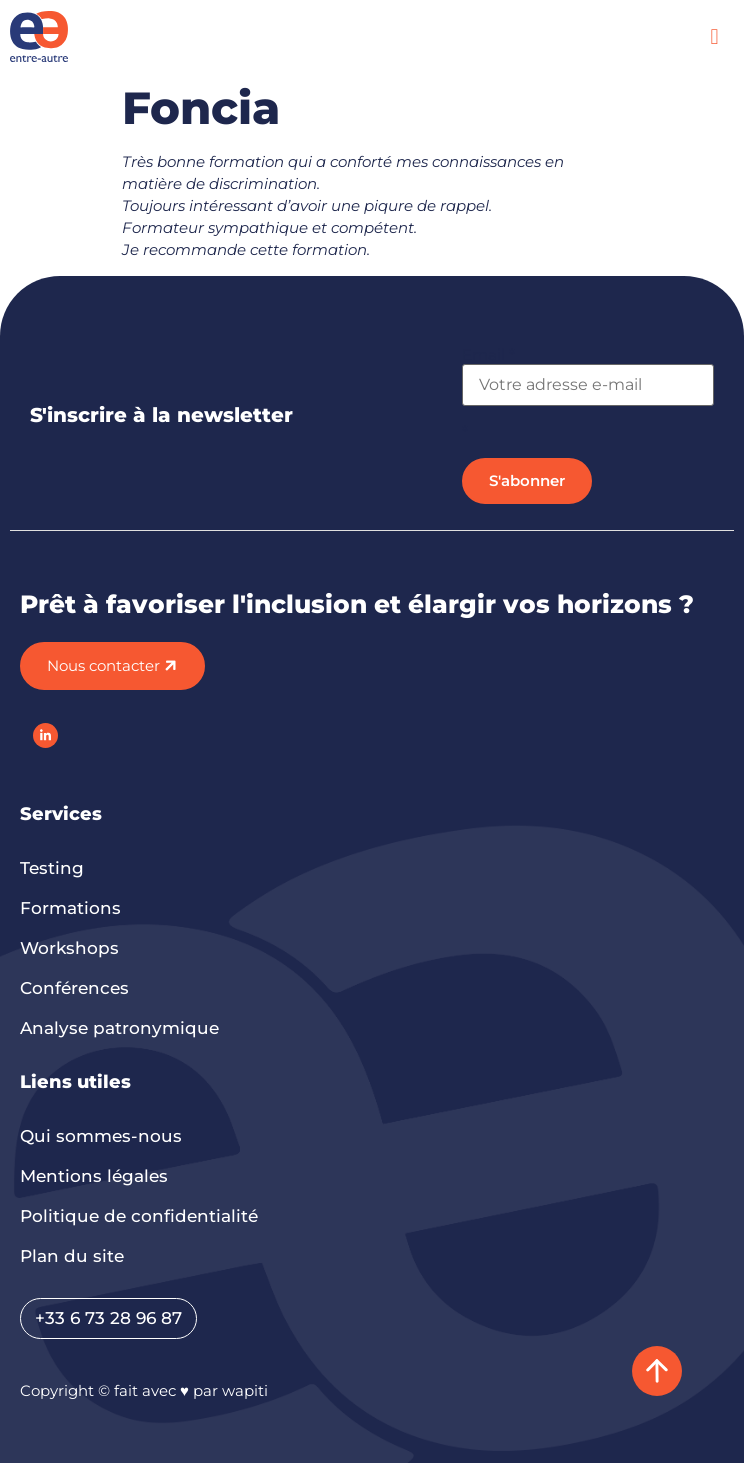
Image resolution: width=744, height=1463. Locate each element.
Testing (52, 868)
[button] (714, 36)
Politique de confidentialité (139, 1216)
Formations (70, 908)
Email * (488, 354)
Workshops (69, 948)
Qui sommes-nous (101, 1136)
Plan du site (72, 1256)
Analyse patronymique (119, 1028)
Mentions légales (94, 1176)
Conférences (74, 988)
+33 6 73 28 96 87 (108, 1318)
